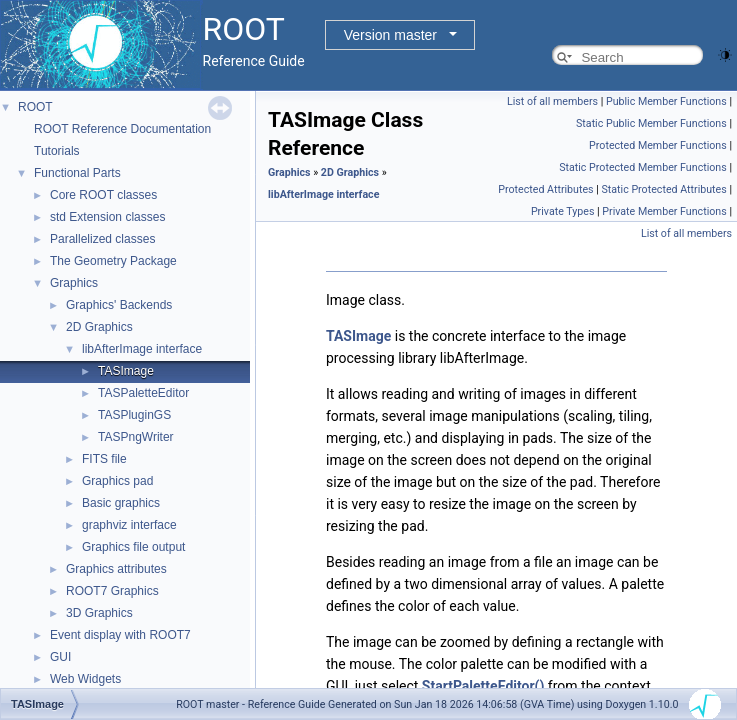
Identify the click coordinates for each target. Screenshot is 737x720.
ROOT (35, 107)
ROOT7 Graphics (112, 591)
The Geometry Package (113, 261)
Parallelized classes (102, 239)
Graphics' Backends (119, 305)
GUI (60, 657)
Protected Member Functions (658, 145)
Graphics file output (133, 547)
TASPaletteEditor (143, 393)
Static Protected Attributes (663, 189)
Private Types (563, 211)
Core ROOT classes (103, 195)
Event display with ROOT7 (120, 635)
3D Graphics (99, 613)
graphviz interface (129, 525)
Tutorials (57, 151)
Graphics (74, 283)
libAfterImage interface (142, 349)
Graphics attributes (116, 569)
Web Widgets (85, 679)
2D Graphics (99, 327)
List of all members (552, 101)
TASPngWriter (136, 437)
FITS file (104, 459)
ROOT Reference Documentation (122, 129)
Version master (390, 35)
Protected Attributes (545, 189)
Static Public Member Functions (651, 123)
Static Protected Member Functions (643, 167)
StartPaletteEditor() (483, 686)
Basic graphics (121, 503)
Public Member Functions (666, 101)
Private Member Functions (664, 211)
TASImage (126, 371)
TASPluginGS (134, 415)
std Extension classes (107, 217)
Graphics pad (117, 481)
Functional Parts (77, 173)
